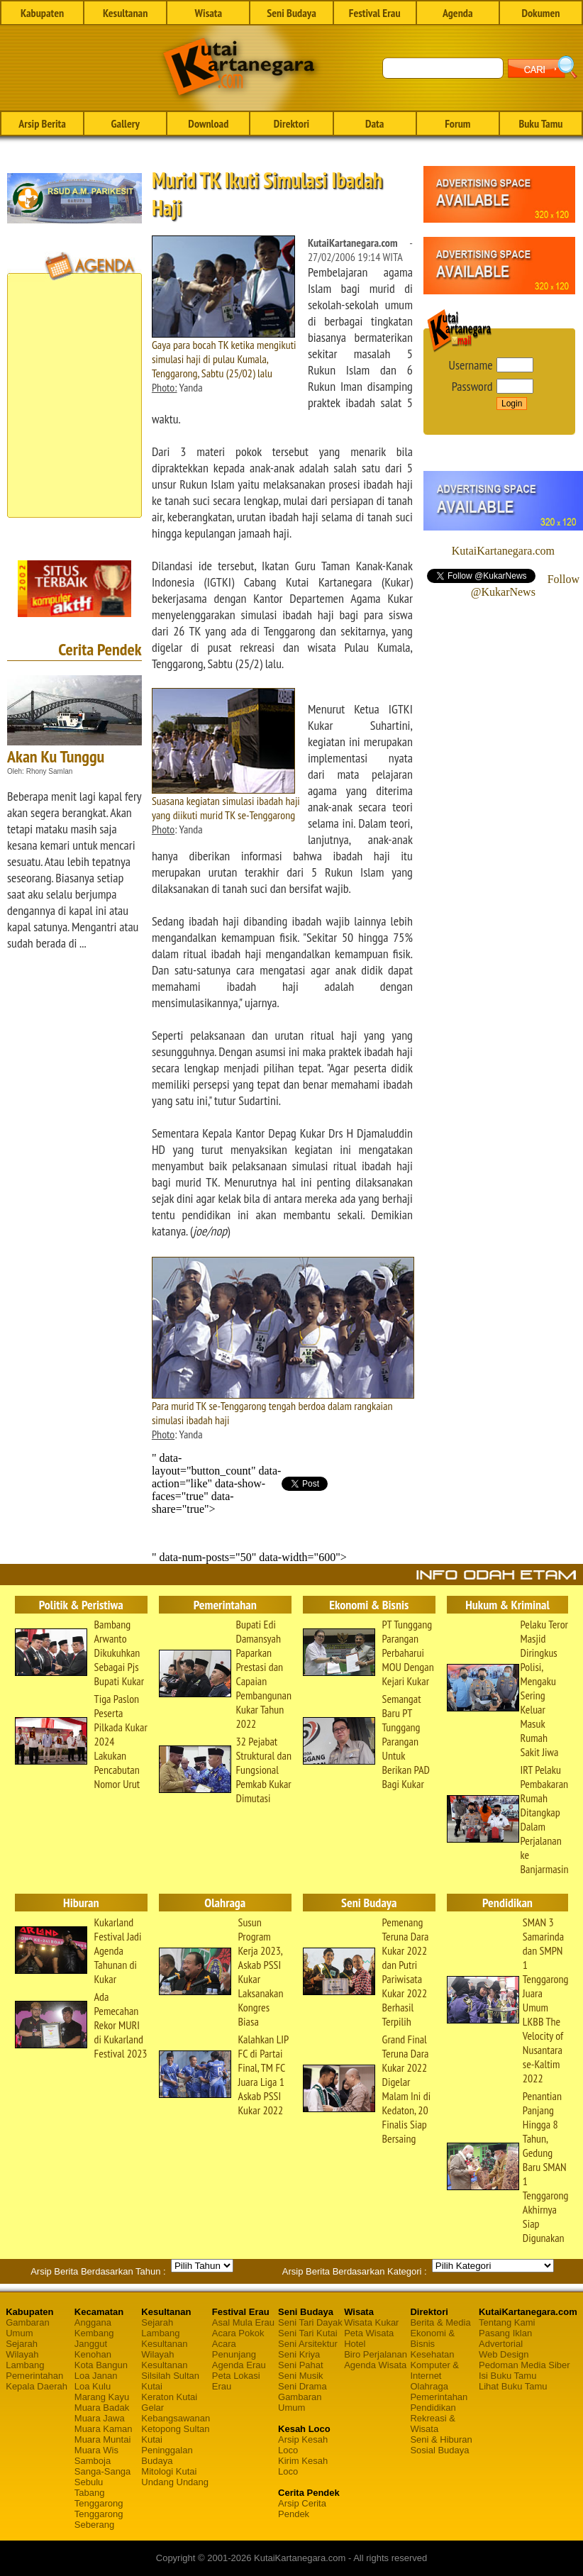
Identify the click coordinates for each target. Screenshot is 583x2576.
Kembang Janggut (94, 2338)
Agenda (458, 13)
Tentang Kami (507, 2322)
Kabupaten (42, 13)
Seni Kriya (299, 2354)
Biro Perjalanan (375, 2354)
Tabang (89, 2492)
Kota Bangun (101, 2365)
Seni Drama (302, 2386)
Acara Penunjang (234, 2349)
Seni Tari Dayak (310, 2322)
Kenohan (92, 2354)
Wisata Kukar (371, 2322)
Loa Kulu (92, 2386)
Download (208, 123)
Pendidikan (432, 2407)
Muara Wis (96, 2450)
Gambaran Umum (27, 2327)
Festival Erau (375, 13)
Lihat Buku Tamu (513, 2386)
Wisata (209, 13)
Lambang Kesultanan (164, 2338)
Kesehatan (432, 2354)
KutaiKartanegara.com (503, 551)
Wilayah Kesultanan (164, 2359)
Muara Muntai (102, 2439)
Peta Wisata (369, 2333)
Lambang (25, 2365)
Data (374, 123)
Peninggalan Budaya (166, 2455)
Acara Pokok (238, 2333)
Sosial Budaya (439, 2450)
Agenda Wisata (375, 2365)
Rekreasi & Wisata (432, 2423)
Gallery (125, 123)
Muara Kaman (103, 2429)
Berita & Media (440, 2322)
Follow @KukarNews (525, 585)
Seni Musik (300, 2375)
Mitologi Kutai (168, 2471)
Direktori (291, 123)
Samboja (92, 2460)
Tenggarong (98, 2503)
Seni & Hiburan (441, 2439)
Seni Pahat (300, 2365)
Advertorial (501, 2343)
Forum (457, 123)
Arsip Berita (42, 123)
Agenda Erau (239, 2365)
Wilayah (22, 2354)
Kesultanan (125, 13)
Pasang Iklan (505, 2333)
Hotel (354, 2343)
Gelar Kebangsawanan (175, 2413)
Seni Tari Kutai (308, 2333)
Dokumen (540, 13)
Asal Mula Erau (243, 2322)
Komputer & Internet (434, 2370)
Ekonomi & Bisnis (432, 2338)
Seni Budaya (291, 13)
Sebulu (88, 2482)
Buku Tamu (540, 123)
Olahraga (429, 2386)
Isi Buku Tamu (507, 2375)
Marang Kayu (101, 2397)
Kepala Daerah (36, 2386)
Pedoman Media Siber (524, 2365)
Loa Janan (96, 2375)
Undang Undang (175, 2482)
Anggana (92, 2322)
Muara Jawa (99, 2418)
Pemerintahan (34, 2375)
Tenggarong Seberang (98, 2519)
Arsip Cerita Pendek (302, 2508)
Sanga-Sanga (102, 2471)
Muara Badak (101, 2407)
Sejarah (22, 2343)
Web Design (504, 2354)
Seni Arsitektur (308, 2343)
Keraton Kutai (169, 2397)
